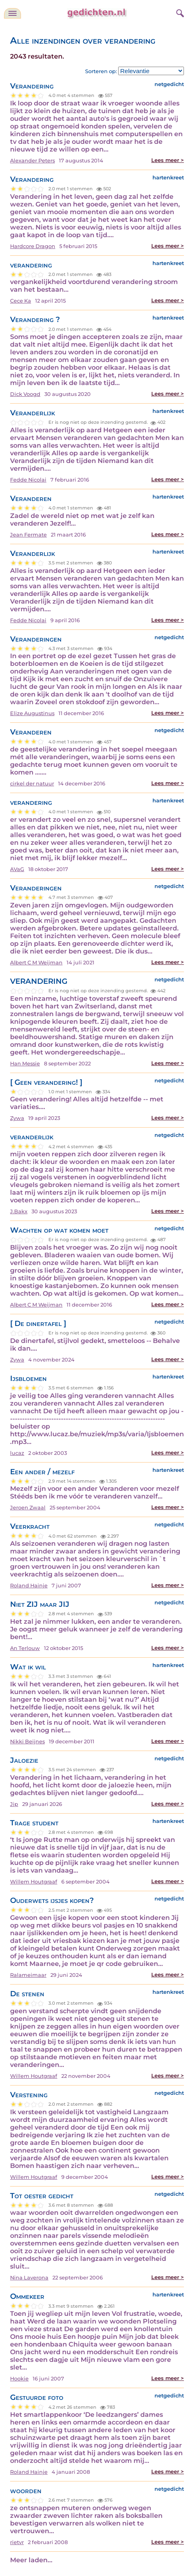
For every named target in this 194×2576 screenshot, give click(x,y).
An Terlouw (25, 1648)
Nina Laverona (29, 2278)
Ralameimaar (28, 1975)
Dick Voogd (25, 394)
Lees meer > (167, 160)
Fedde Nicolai (28, 480)
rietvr (17, 2542)
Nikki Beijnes (27, 1741)
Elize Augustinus (32, 713)
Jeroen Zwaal (28, 1508)
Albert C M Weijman (36, 963)
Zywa (17, 1118)
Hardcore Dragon (32, 246)
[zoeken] (179, 12)
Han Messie (25, 1064)
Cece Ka (20, 301)
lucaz (17, 1453)
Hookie (19, 2379)
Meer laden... (31, 2560)
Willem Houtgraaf (33, 1882)
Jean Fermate (28, 535)
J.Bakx (18, 1211)
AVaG (17, 869)
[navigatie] (12, 13)
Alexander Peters (32, 161)
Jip (14, 1804)
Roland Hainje (29, 1586)
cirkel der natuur (32, 784)
